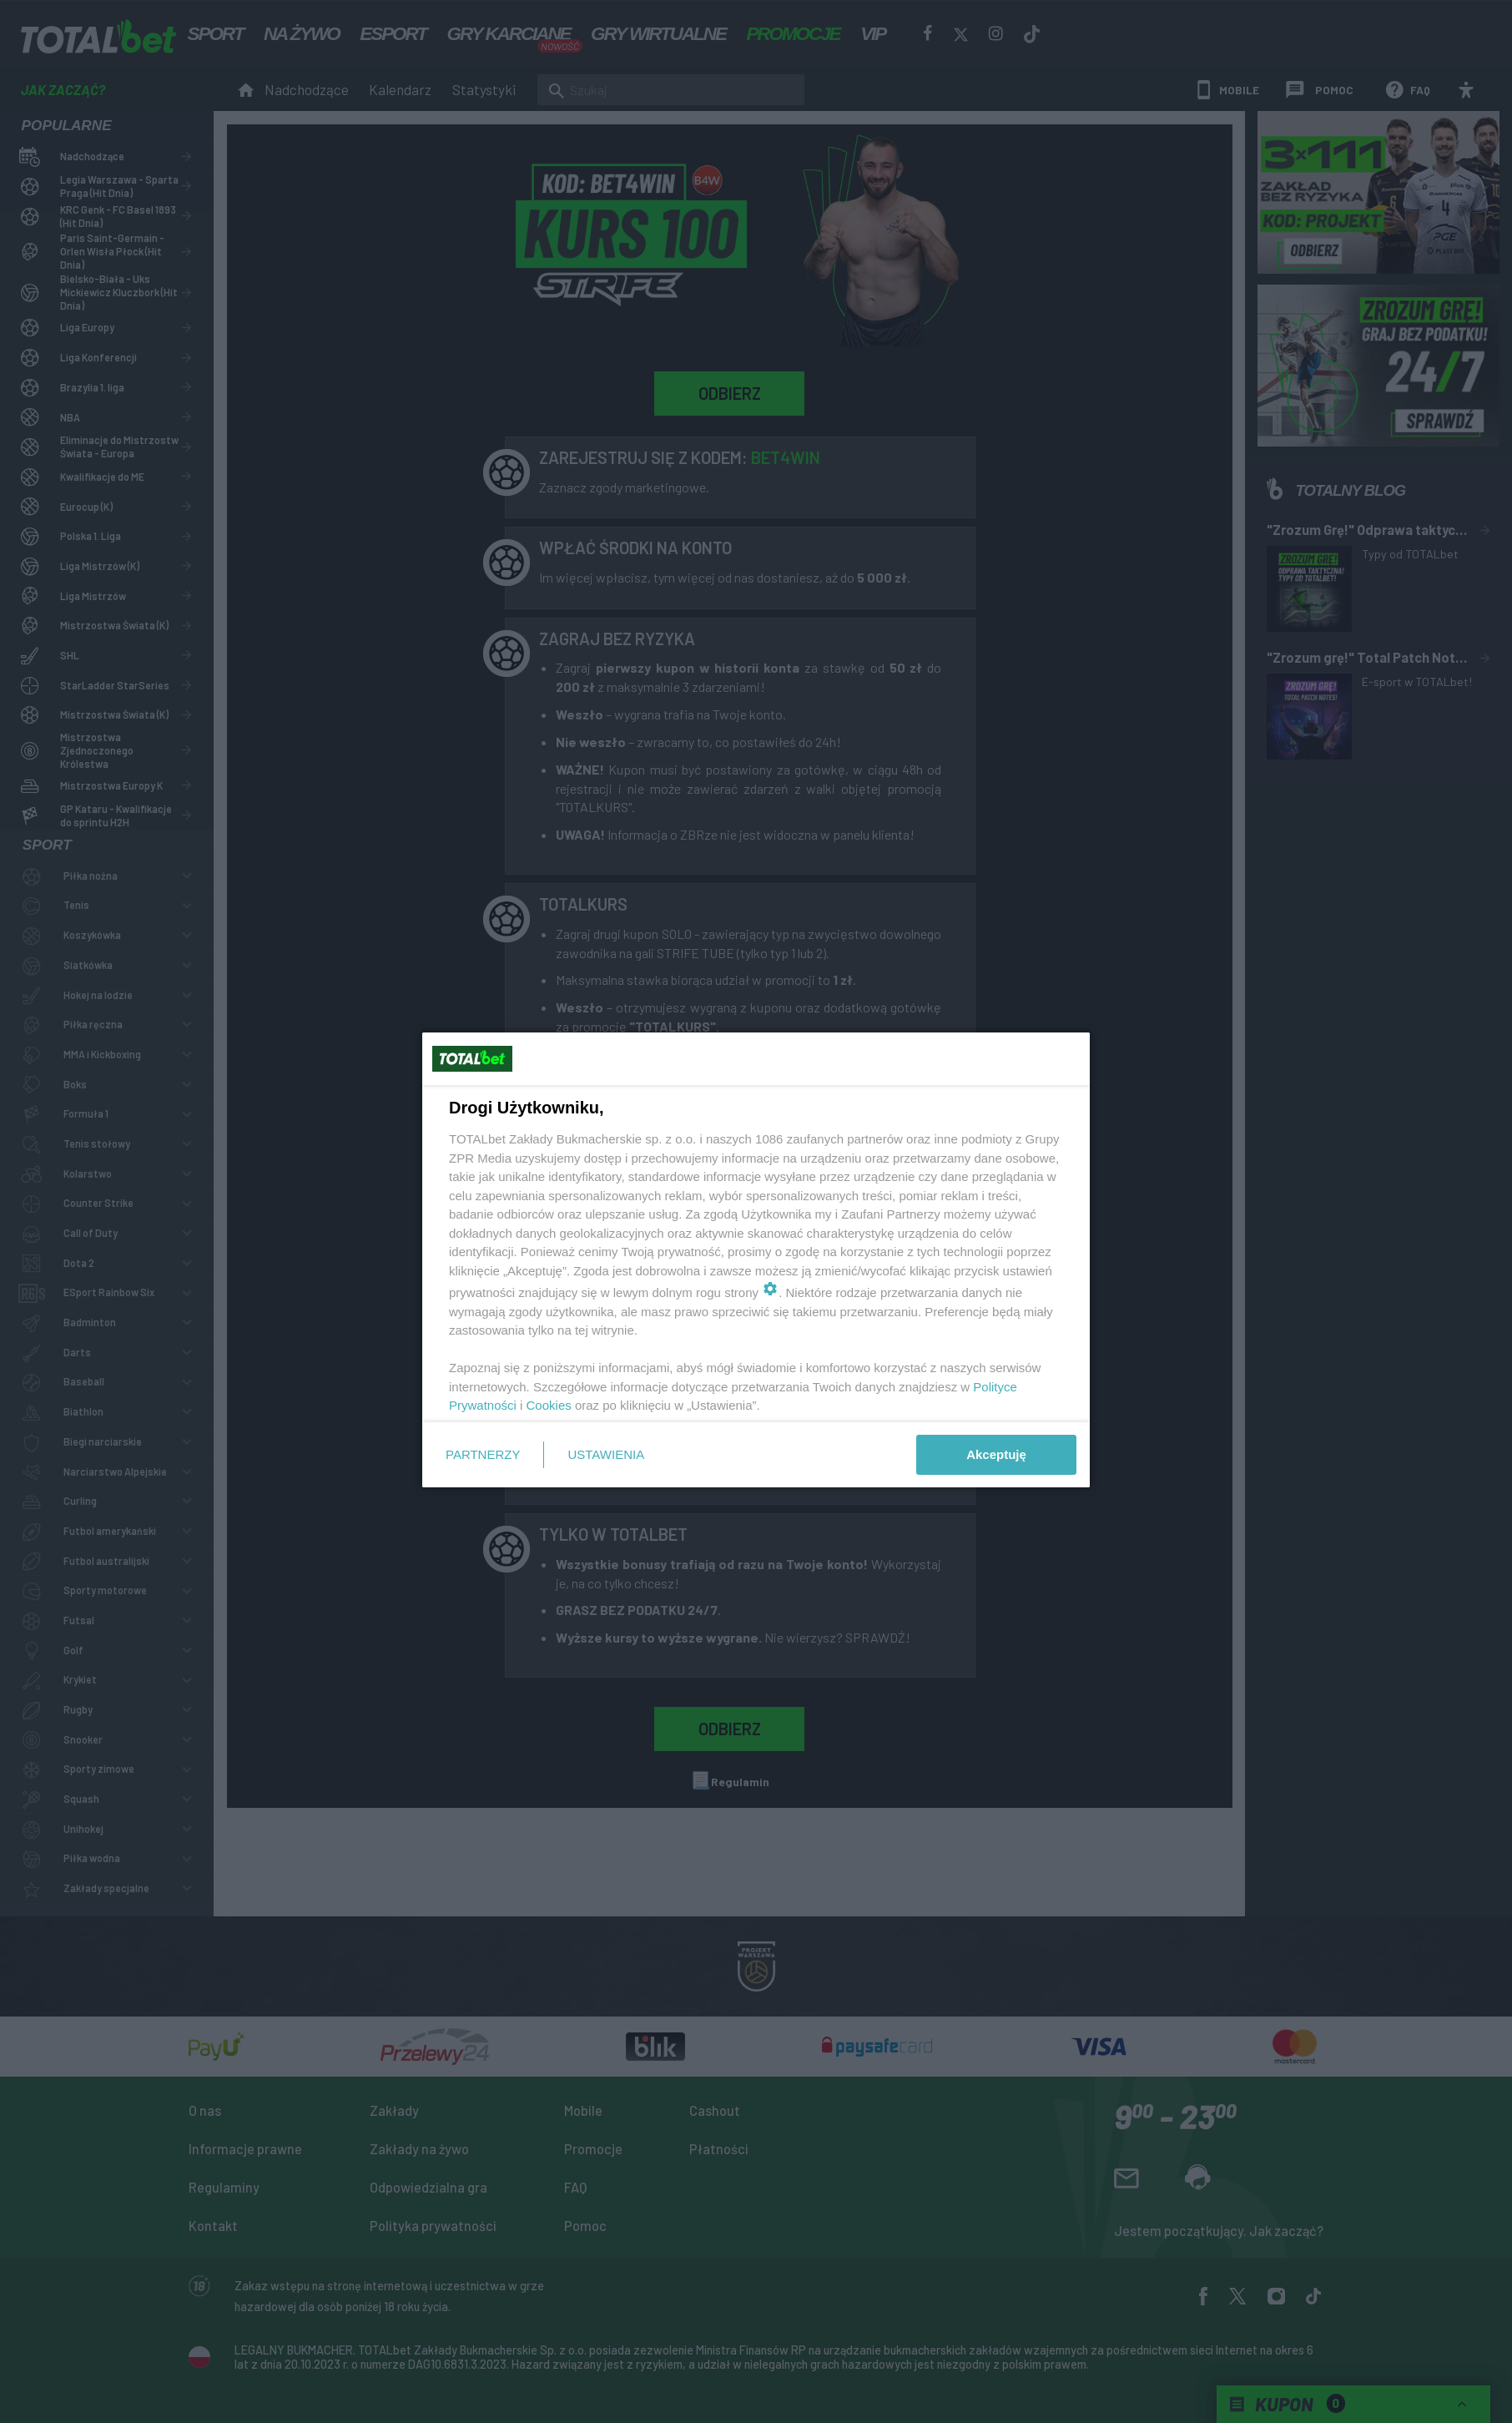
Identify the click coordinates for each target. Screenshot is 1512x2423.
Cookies (549, 1405)
